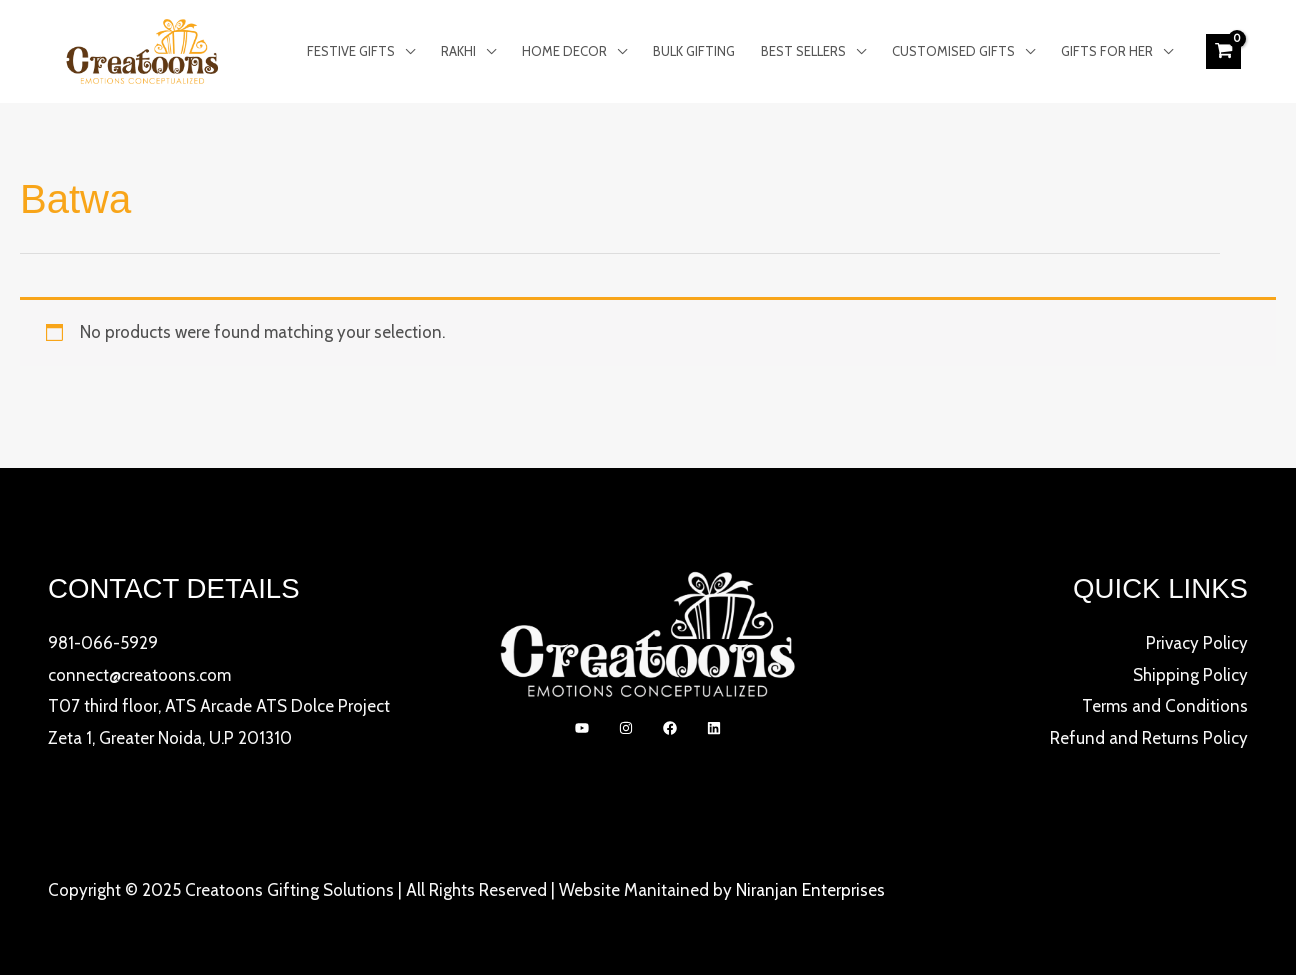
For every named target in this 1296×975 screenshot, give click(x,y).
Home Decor (564, 51)
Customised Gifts (953, 51)
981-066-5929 (103, 643)
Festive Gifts (351, 51)
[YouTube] (582, 728)
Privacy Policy (1197, 643)
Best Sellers (803, 51)
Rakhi (458, 51)
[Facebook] (670, 728)
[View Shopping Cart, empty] (1223, 51)
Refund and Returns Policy (1149, 738)
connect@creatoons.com (139, 675)
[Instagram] (626, 728)
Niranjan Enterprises (810, 890)
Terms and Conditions (1165, 706)
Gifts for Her (1107, 51)
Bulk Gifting (694, 51)
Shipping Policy (1190, 675)
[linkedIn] (714, 728)
